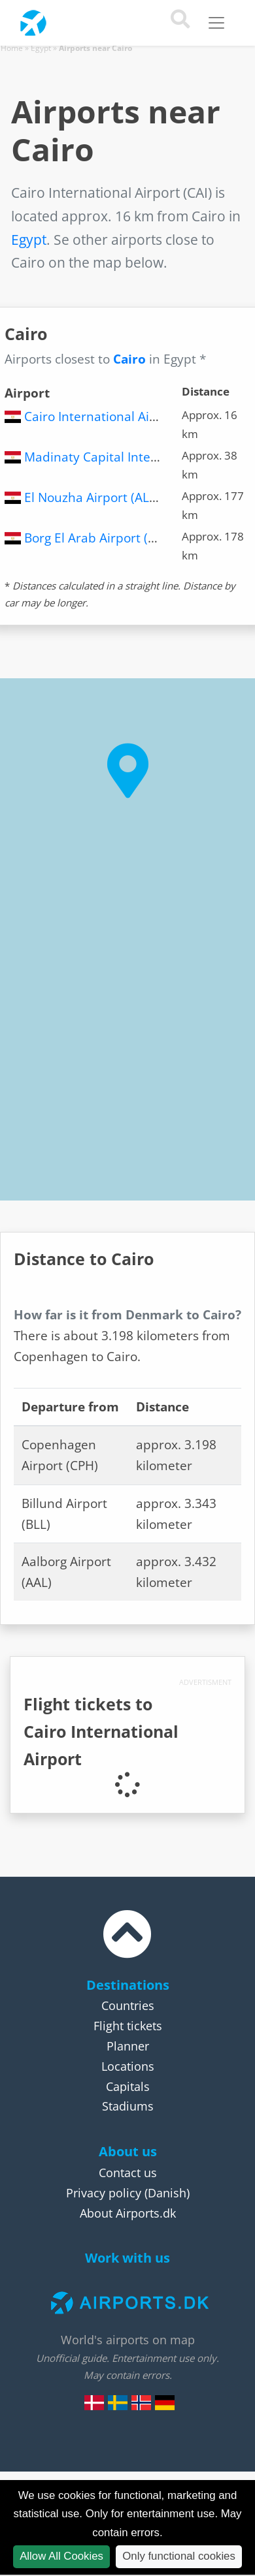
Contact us (128, 2172)
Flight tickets (128, 2026)
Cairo (129, 359)
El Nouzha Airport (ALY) (92, 497)
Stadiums (128, 2106)
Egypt (41, 48)
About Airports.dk (128, 2213)
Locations (127, 2066)
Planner (128, 2046)
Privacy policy (103, 2193)
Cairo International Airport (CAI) (116, 416)
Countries (127, 2005)
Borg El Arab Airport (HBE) (100, 537)
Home (12, 48)
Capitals (128, 2086)
